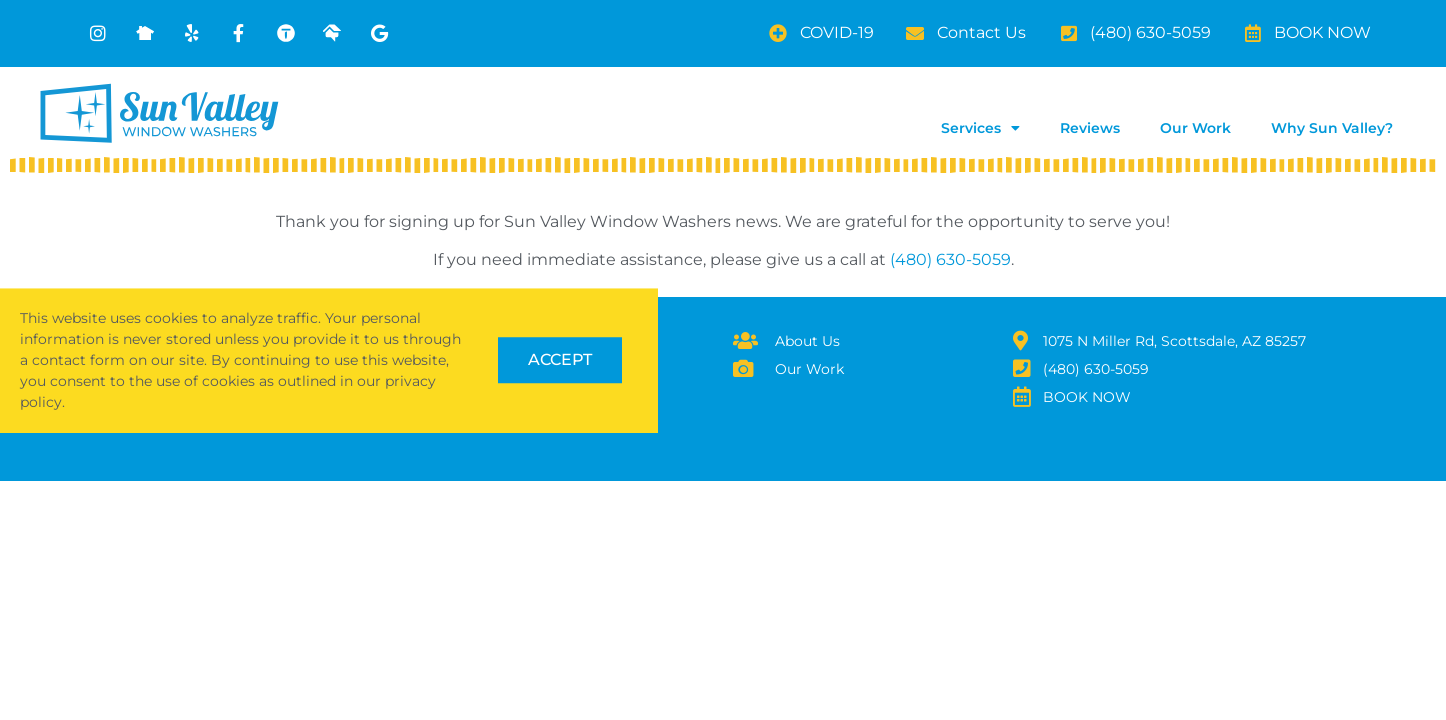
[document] (723, 360)
